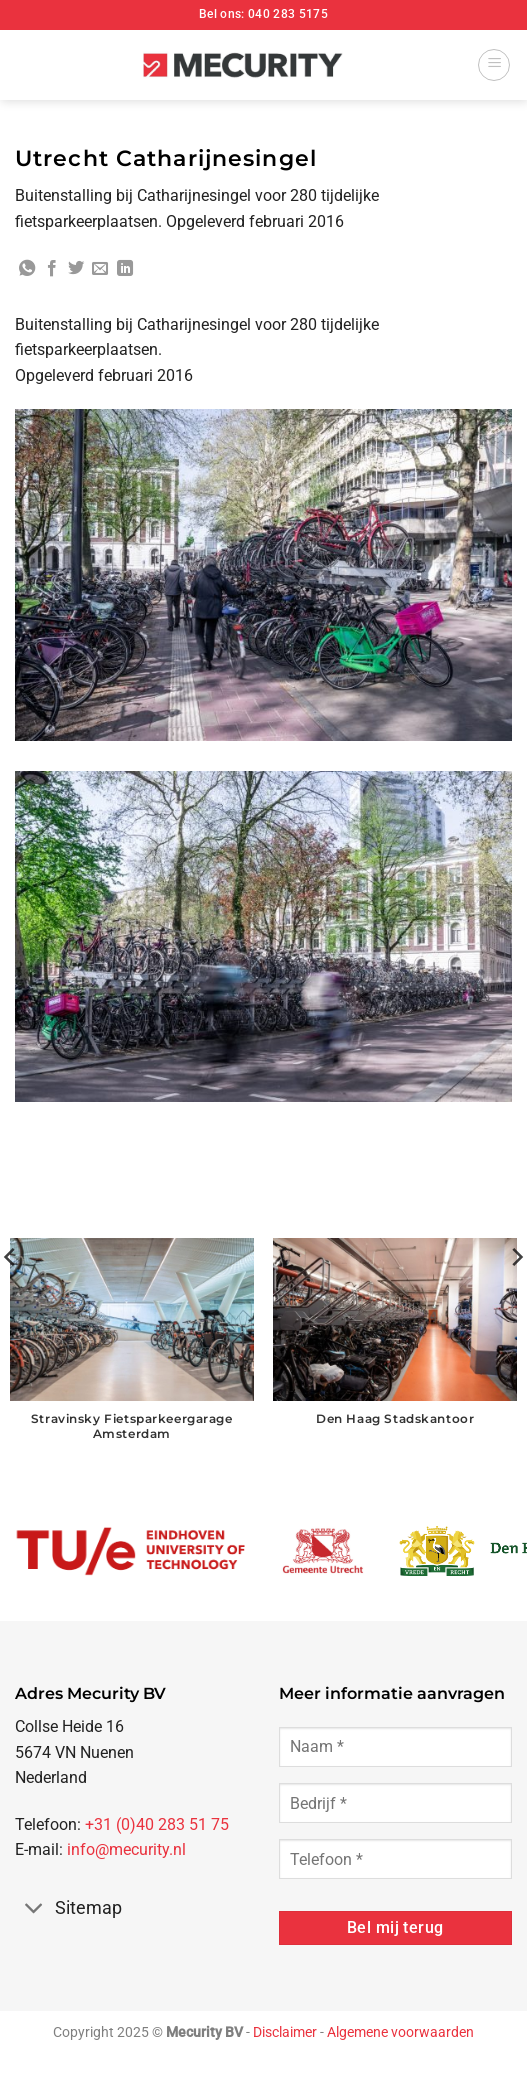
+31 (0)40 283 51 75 (157, 1824)
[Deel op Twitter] (76, 269)
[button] (494, 65)
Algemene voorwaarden (400, 2032)
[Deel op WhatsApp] (27, 269)
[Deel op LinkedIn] (125, 269)
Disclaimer (285, 2032)
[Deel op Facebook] (52, 269)
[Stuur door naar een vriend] (100, 269)
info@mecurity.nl (126, 1849)
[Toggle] (34, 1910)
